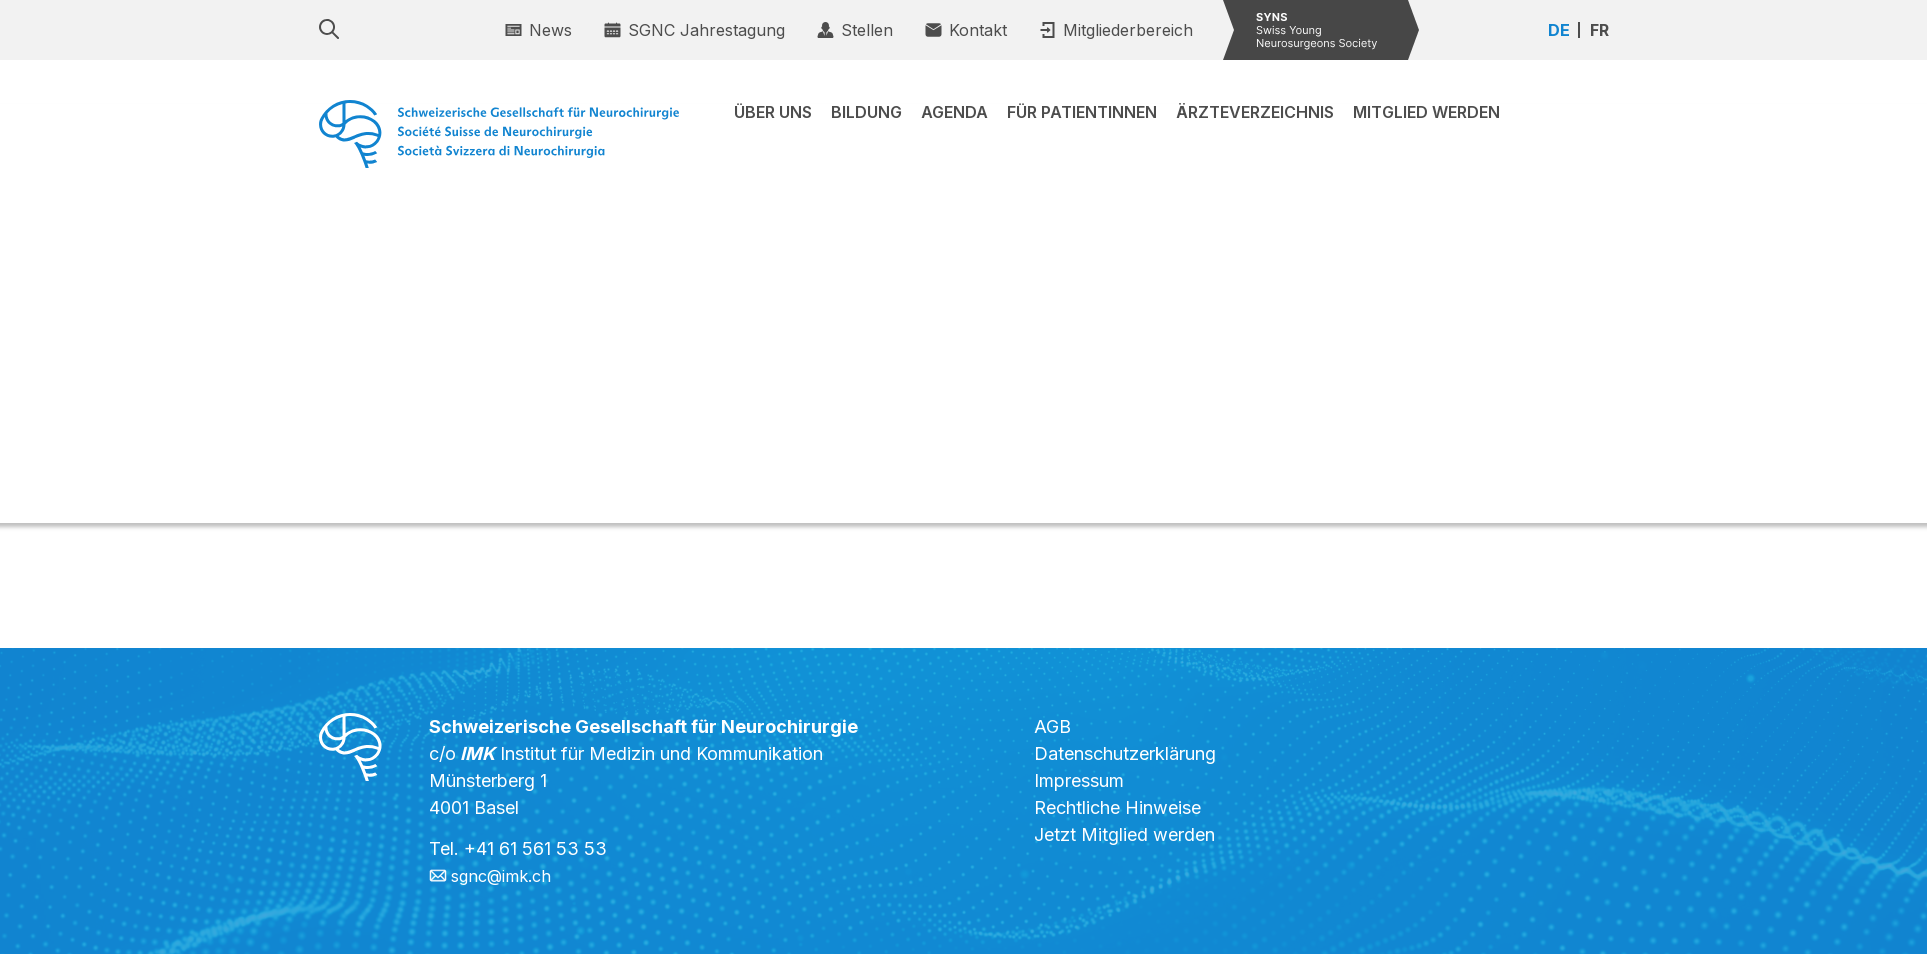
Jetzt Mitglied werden (1124, 834)
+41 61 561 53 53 (535, 848)
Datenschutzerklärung (1125, 753)
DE (1559, 30)
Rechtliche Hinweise (1117, 807)
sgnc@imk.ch (507, 875)
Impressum (1079, 780)
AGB (1052, 726)
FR (1599, 30)
